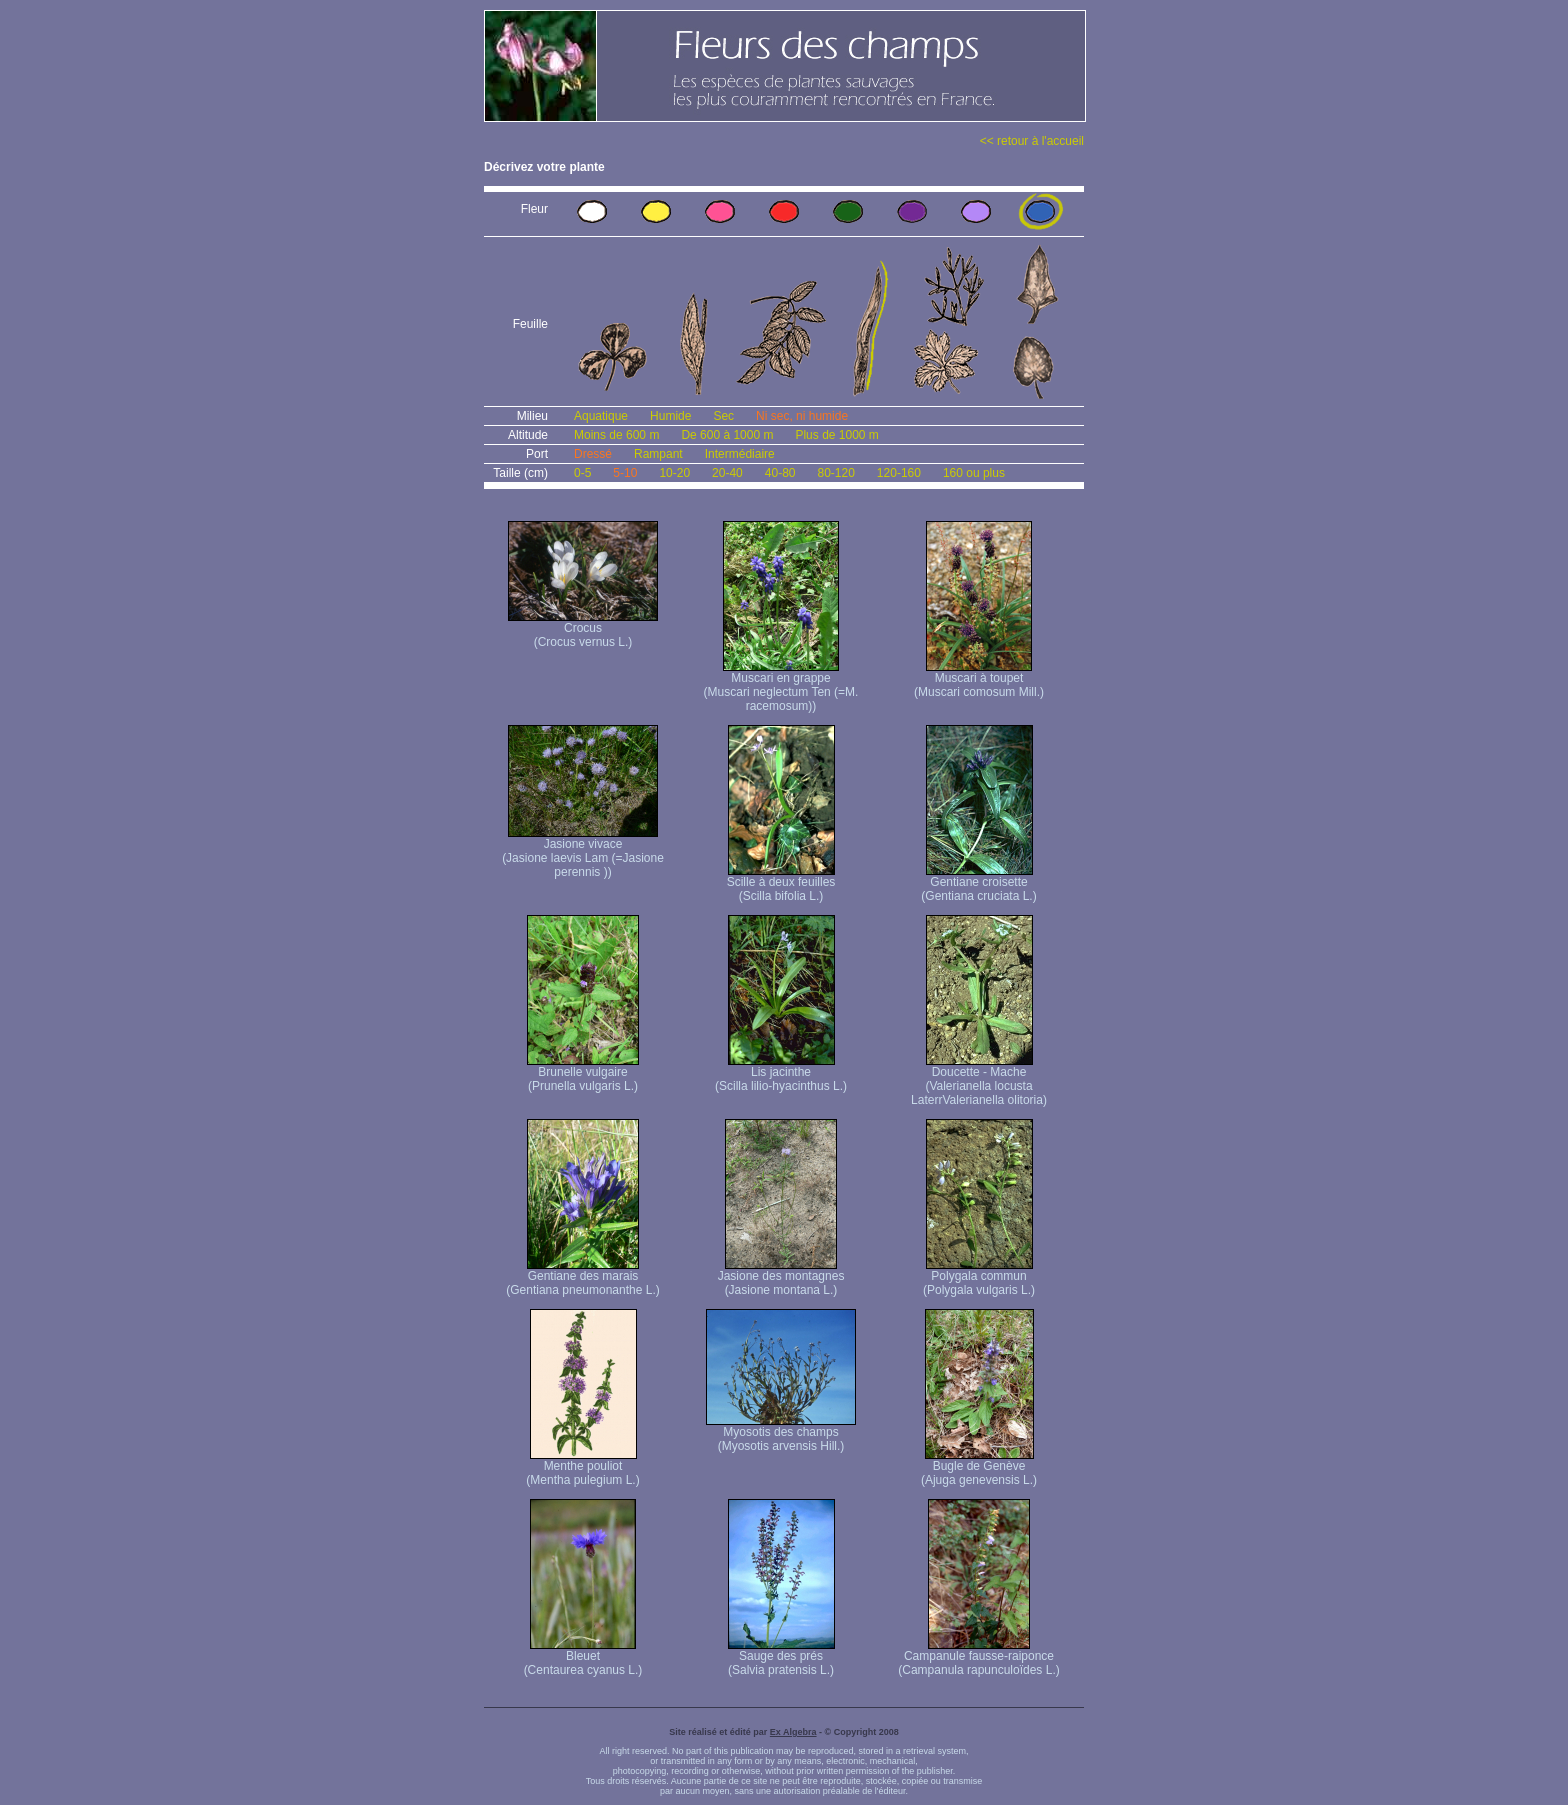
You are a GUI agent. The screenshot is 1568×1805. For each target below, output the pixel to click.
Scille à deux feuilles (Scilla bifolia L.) (781, 883)
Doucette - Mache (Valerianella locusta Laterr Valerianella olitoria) (979, 1080)
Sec (723, 416)
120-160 (899, 473)
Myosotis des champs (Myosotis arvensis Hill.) (781, 1433)
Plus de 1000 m (836, 435)
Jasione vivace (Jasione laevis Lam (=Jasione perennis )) (583, 852)
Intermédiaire (740, 454)
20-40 (727, 473)
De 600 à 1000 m (727, 435)
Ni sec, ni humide (802, 416)
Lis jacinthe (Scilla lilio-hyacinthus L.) (781, 1073)
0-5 (582, 473)
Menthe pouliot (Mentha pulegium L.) (582, 1467)
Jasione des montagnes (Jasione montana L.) (781, 1277)
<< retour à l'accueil (1032, 141)
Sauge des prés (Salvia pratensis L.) (781, 1657)
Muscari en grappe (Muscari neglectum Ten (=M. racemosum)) (781, 686)
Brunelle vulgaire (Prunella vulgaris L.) (583, 1073)
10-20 (674, 473)
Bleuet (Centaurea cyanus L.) (583, 1657)
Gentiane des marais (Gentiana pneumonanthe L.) (582, 1277)
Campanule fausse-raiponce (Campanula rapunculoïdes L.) (978, 1657)
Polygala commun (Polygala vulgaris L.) (979, 1277)
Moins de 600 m (616, 435)
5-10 (625, 473)
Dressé (593, 454)
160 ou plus (974, 473)
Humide (670, 416)
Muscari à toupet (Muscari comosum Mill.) (979, 679)
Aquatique (601, 416)
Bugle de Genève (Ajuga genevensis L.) (979, 1467)
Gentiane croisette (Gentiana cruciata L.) (978, 883)
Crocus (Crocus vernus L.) (583, 629)
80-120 (835, 473)
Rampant (658, 454)
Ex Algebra (793, 1732)
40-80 (780, 473)
